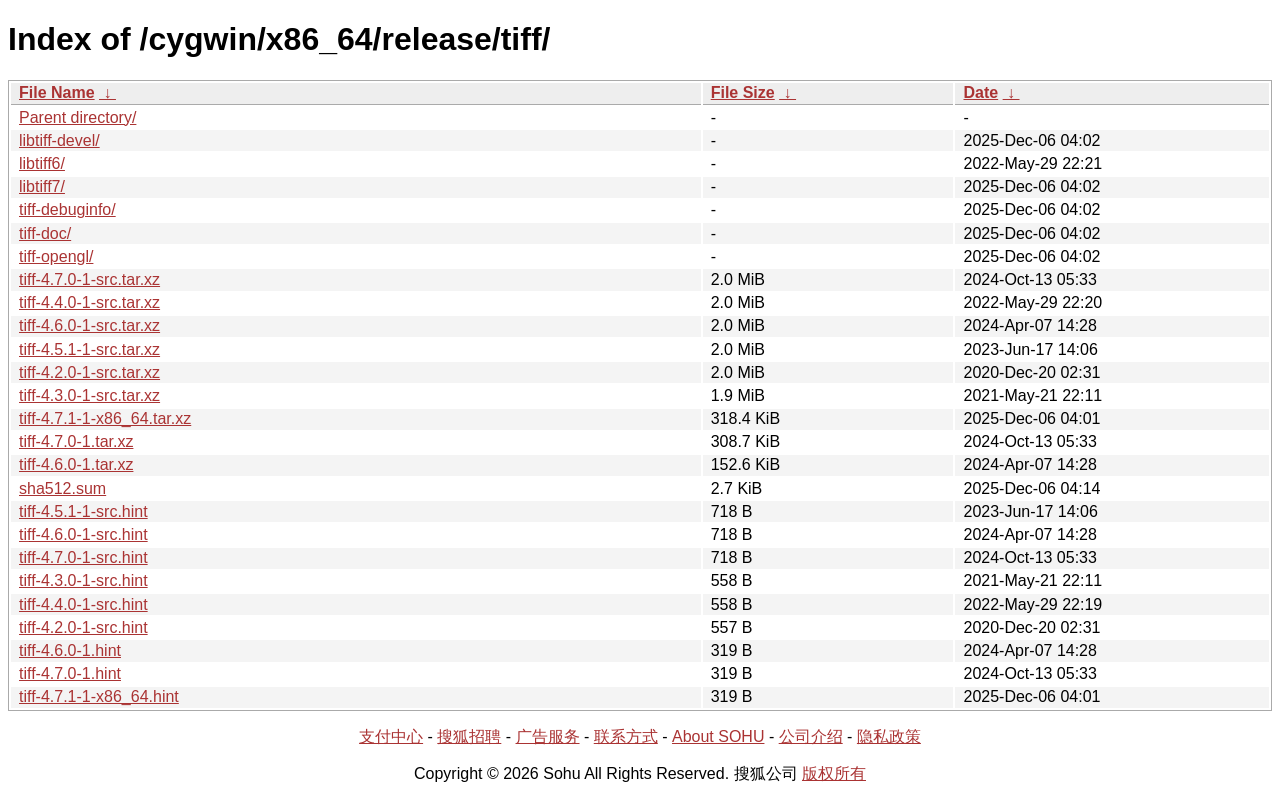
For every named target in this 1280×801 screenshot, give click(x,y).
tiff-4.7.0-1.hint (70, 673)
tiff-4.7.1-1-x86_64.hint (99, 696)
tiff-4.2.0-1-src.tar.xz (89, 372)
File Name (57, 92)
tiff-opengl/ (56, 256)
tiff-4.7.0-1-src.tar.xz (89, 279)
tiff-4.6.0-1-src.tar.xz (89, 325)
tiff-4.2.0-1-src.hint (83, 627)
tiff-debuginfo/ (67, 209)
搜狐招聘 (469, 736)
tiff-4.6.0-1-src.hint (83, 534)
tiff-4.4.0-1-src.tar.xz (89, 302)
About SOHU (718, 736)
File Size (743, 92)
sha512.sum (62, 488)
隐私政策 (889, 736)
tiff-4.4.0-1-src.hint (83, 604)
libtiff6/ (42, 163)
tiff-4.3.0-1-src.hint (83, 580)
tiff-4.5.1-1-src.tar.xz (89, 349)
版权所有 (834, 773)
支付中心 (391, 736)
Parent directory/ (77, 117)
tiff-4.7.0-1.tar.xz (76, 441)
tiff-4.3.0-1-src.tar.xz (89, 395)
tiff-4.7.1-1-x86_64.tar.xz (105, 418)
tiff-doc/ (45, 233)
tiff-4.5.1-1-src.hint (83, 511)
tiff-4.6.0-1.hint (70, 650)
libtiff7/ (42, 186)
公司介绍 (811, 736)
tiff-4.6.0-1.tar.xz (76, 464)
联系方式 (626, 736)
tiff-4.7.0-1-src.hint (83, 557)
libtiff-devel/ (59, 140)
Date (980, 92)
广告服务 (548, 736)
